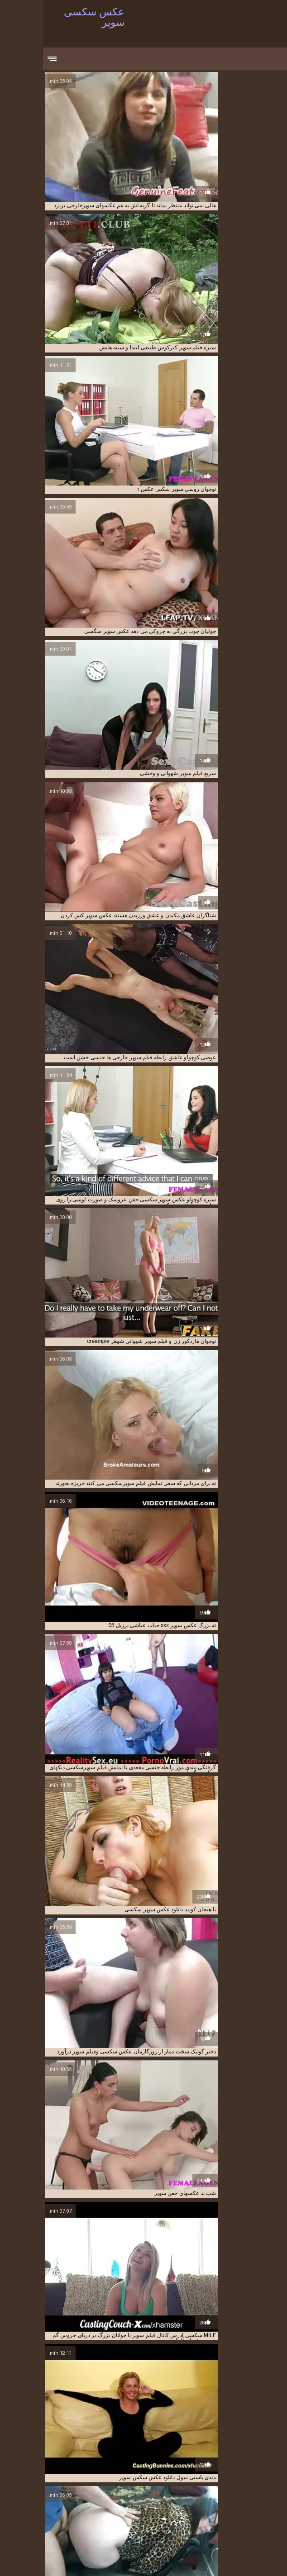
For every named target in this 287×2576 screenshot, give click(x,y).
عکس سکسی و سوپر (69, 2539)
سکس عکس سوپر (156, 2519)
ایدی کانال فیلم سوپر (199, 2494)
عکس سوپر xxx (111, 2519)
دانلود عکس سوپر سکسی (198, 2499)
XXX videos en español (37, 2559)
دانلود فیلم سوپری (149, 2509)
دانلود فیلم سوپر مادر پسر (203, 2509)
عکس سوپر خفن (238, 2524)
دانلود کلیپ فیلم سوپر (42, 2509)
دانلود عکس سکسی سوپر (136, 2499)
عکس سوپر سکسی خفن (231, 2529)
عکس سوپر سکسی (143, 2524)
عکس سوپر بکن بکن (65, 2519)
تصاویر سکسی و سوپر (48, 2494)
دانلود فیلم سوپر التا (216, 2504)
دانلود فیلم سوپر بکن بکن (163, 2504)
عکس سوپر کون (243, 2534)
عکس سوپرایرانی (161, 2534)
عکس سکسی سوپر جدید (41, 2534)
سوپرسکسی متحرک (204, 2519)
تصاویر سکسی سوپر (99, 2494)
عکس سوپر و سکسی (61, 2529)
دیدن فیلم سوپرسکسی (195, 2514)
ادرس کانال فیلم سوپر (250, 2494)
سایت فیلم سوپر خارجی (139, 2514)
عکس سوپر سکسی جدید (89, 2524)
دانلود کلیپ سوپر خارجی (97, 2509)
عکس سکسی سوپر (196, 2559)
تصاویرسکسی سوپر (252, 2499)
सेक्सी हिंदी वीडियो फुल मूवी (248, 2559)
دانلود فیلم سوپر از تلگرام (75, 2499)
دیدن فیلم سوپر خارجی (249, 2514)
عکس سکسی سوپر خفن (184, 2539)
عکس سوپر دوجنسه (193, 2524)
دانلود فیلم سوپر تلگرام (105, 2504)
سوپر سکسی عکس (40, 2514)
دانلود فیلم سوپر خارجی (49, 2504)
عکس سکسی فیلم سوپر (124, 2539)
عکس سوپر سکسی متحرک (168, 2529)
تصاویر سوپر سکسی (149, 2494)
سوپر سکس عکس (87, 2514)
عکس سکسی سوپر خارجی (245, 2539)
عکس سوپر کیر (203, 2534)
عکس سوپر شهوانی (112, 2529)
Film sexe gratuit (96, 2559)
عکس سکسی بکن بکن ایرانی (105, 2534)
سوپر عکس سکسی (252, 2519)
